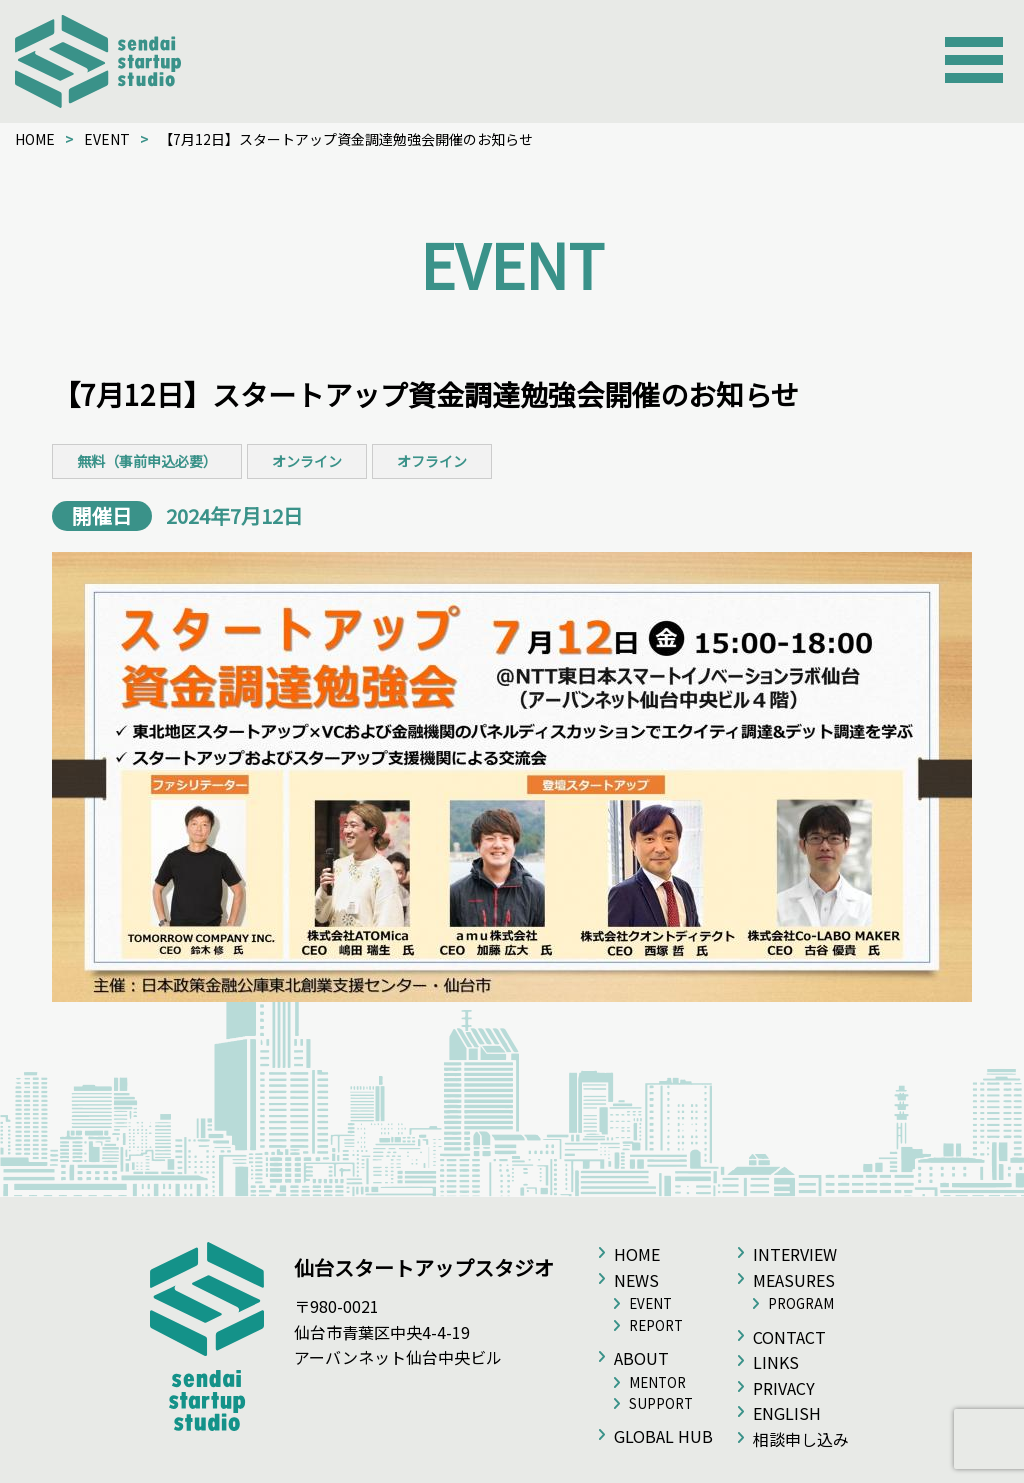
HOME (35, 139)
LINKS (776, 1362)
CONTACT (789, 1337)
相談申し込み (801, 1439)
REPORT (656, 1325)
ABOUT (641, 1358)
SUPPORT (661, 1403)
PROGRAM (801, 1303)
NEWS (636, 1280)
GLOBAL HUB (663, 1436)
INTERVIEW (795, 1254)
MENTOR (657, 1382)
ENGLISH (787, 1413)
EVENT (107, 139)
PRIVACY (784, 1388)
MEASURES (794, 1280)
